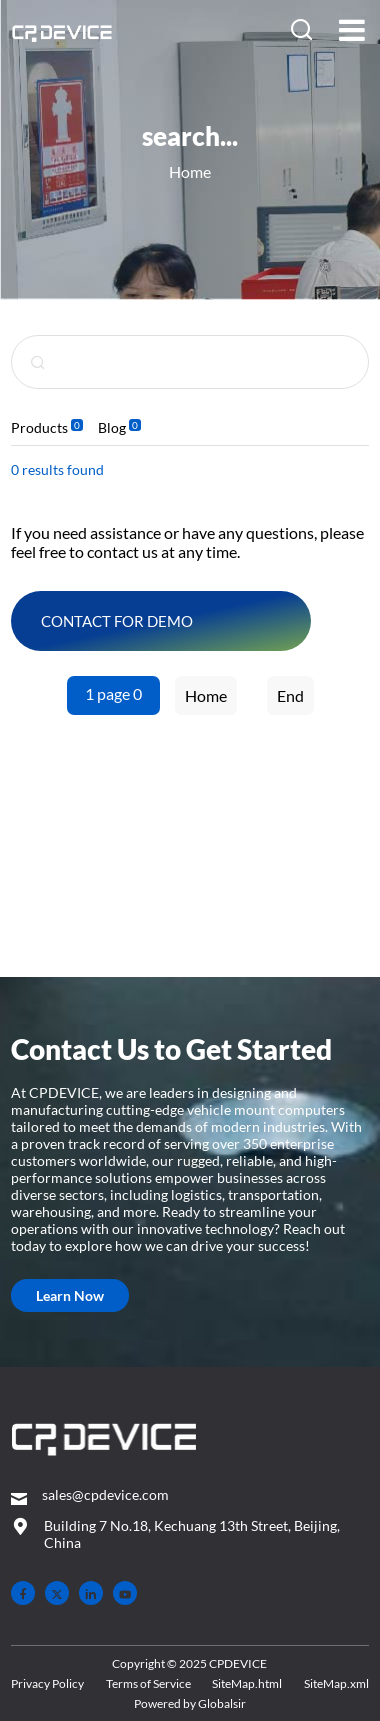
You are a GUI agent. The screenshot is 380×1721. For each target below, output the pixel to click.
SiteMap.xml (336, 1683)
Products (39, 427)
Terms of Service (148, 1683)
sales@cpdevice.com (105, 1494)
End (290, 695)
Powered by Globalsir (190, 1703)
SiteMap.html (247, 1683)
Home (190, 171)
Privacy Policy (47, 1683)
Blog (112, 427)
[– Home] (103, 1441)
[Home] (63, 32)
